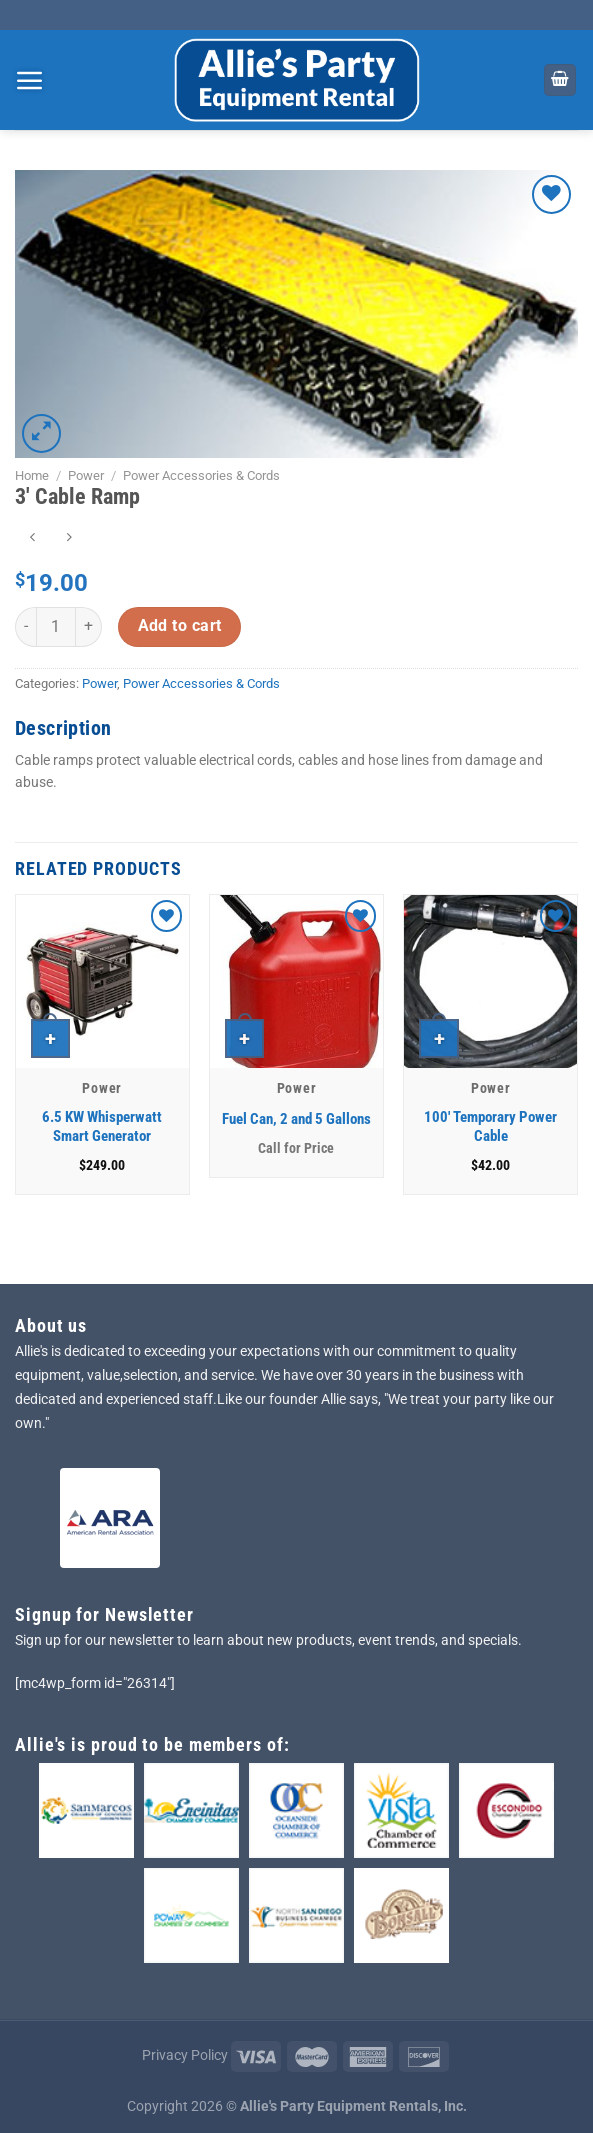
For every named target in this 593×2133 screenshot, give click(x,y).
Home (32, 475)
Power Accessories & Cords (201, 475)
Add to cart (180, 626)
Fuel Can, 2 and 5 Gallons (296, 1119)
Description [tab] (63, 728)
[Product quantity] (56, 627)
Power (86, 475)
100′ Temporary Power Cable (490, 1127)
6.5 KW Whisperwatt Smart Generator (102, 1127)
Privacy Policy (185, 2055)
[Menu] (30, 80)
